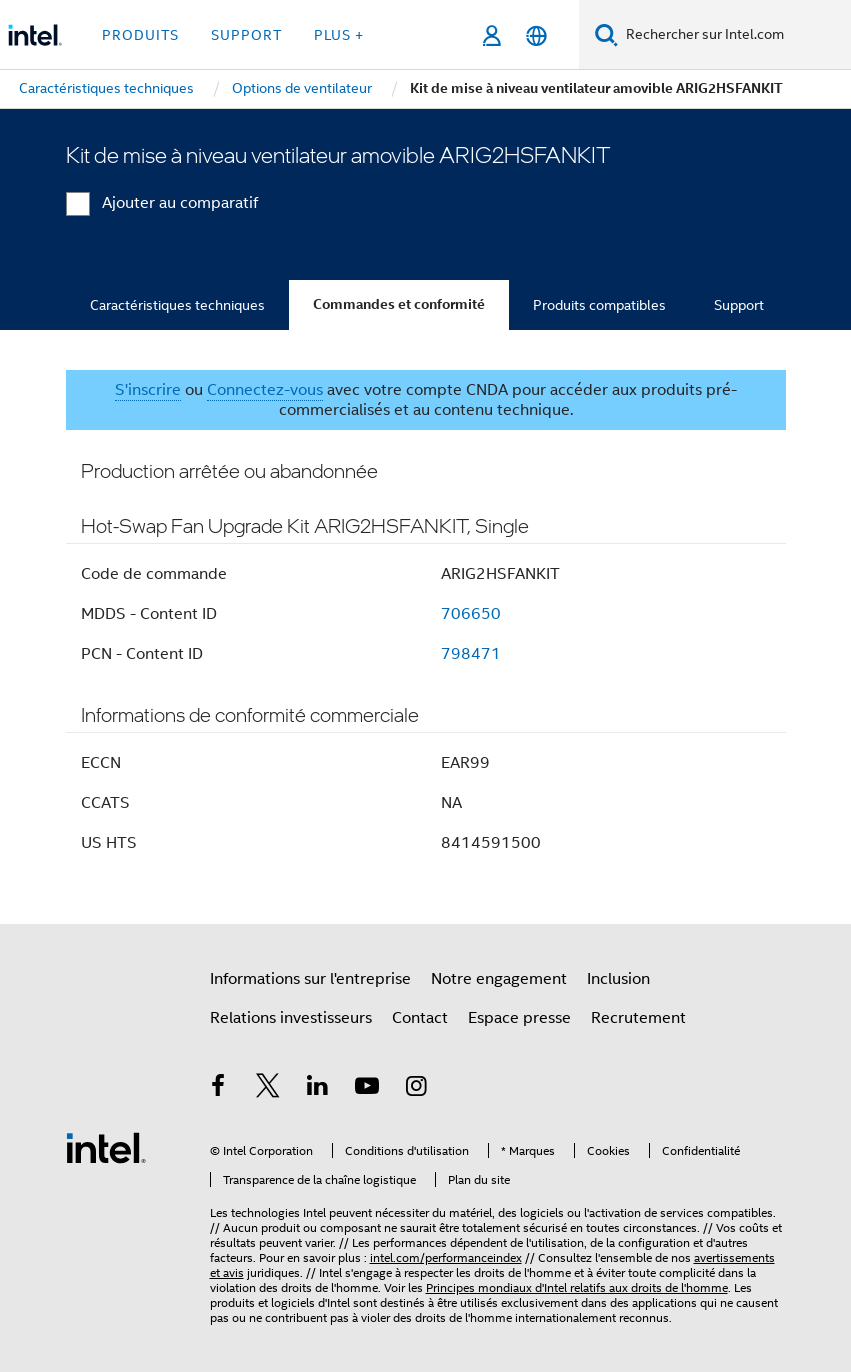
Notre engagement (499, 979)
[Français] (536, 35)
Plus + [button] (339, 35)
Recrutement (638, 1018)
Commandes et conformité (399, 304)
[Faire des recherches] (606, 34)
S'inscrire (148, 390)
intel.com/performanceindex (446, 1257)
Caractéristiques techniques (177, 305)
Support (739, 305)
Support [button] (246, 35)
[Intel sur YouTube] (367, 1089)
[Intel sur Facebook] (219, 1089)
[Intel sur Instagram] (417, 1089)
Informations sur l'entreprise (310, 979)
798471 (471, 654)
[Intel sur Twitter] (268, 1089)
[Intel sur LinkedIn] (318, 1089)
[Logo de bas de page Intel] (106, 1147)
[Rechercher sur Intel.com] (734, 35)
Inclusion (618, 979)
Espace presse (519, 1018)
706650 (471, 614)
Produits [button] (140, 35)
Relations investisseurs (291, 1018)
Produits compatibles (599, 305)
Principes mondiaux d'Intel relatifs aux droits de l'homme (577, 1287)
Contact (420, 1018)
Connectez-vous (265, 390)
